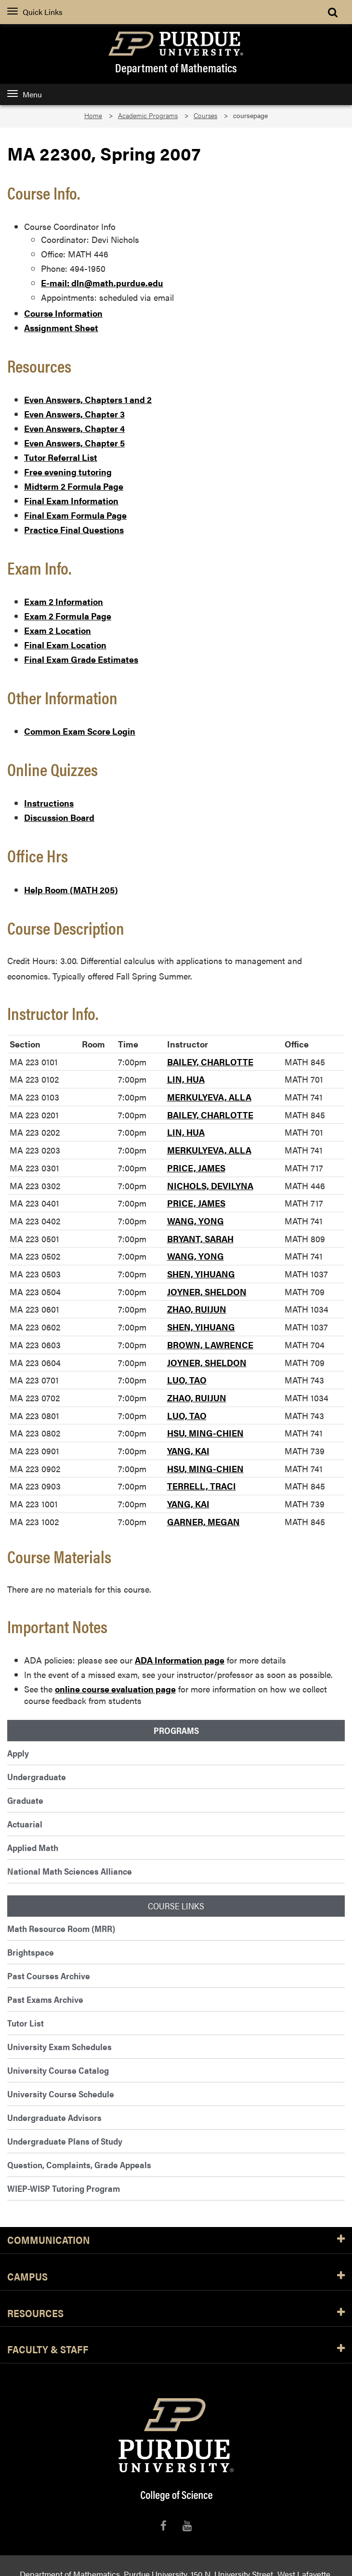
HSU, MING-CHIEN (205, 1433)
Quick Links (35, 11)
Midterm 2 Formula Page (73, 486)
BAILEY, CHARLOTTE (210, 1062)
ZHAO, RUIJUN (196, 1309)
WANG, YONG (195, 1221)
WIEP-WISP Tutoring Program (63, 2188)
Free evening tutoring (68, 472)
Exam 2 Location (57, 630)
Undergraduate (36, 1777)
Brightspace (30, 1952)
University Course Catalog (58, 2070)
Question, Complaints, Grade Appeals (79, 2165)
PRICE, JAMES (196, 1168)
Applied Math (32, 1847)
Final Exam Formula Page (75, 515)
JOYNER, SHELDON (207, 1292)
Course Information (63, 313)
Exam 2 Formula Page (67, 616)
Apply (18, 1753)
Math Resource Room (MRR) (61, 1928)
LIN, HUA (186, 1079)
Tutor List (25, 2023)
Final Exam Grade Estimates (81, 659)
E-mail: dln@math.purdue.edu (102, 283)
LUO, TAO (187, 1380)
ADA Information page (179, 1660)
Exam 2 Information (63, 601)
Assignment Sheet (61, 328)
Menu (24, 94)
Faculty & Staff (176, 2350)
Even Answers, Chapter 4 (74, 428)
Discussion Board (59, 817)
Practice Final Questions (74, 529)
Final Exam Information (71, 501)
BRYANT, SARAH (200, 1239)
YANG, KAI (188, 1451)
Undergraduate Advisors (54, 2117)
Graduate (25, 1800)
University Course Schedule (60, 2094)
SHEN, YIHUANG (201, 1274)
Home (93, 115)
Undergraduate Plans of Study (64, 2141)
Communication (176, 2240)
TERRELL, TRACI (201, 1486)
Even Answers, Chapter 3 (74, 414)
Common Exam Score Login (79, 731)
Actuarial (24, 1824)
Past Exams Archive (45, 1999)
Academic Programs (148, 115)
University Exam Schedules (59, 2046)
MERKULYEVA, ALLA (209, 1097)
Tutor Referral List (60, 457)
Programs (176, 1730)
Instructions (49, 803)
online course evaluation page (115, 1689)
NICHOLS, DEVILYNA (210, 1186)
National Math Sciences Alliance (69, 1871)
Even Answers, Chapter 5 (74, 443)
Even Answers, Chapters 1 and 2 (88, 399)
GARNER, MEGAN (203, 1522)
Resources (176, 2314)
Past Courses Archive (48, 1976)
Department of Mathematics (176, 67)
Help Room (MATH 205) (71, 890)
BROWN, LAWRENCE (210, 1345)
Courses (205, 115)
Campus (176, 2277)
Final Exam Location (65, 645)
